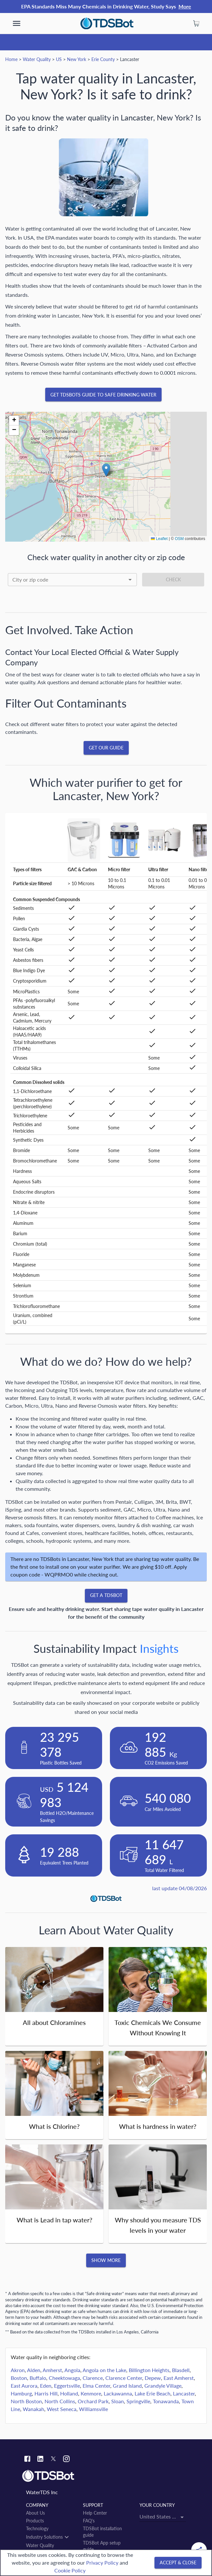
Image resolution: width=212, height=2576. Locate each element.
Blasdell (181, 2370)
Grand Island (127, 2385)
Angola (72, 2370)
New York (76, 59)
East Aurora (24, 2385)
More (185, 6)
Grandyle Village (162, 2385)
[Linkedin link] (40, 2459)
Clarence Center (123, 2378)
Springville (138, 2401)
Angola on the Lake (104, 2370)
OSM (179, 538)
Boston (19, 2378)
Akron (18, 2370)
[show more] (16, 23)
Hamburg (21, 2393)
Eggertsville (67, 2385)
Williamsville (93, 2409)
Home (11, 59)
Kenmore (91, 2393)
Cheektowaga (64, 2378)
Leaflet (159, 538)
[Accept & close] (178, 2563)
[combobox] (72, 579)
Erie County (103, 59)
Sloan (117, 2401)
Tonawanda (166, 2401)
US (59, 59)
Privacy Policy (102, 2562)
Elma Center (96, 2385)
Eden (45, 2385)
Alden (33, 2370)
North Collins (60, 2401)
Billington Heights (149, 2370)
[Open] (130, 579)
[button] (106, 470)
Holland (69, 2393)
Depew (153, 2378)
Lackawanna (118, 2393)
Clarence (93, 2378)
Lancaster (184, 2393)
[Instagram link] (66, 2459)
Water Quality (37, 59)
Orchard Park (93, 2401)
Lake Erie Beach (152, 2393)
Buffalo (38, 2378)
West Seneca (61, 2409)
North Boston (26, 2401)
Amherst (52, 2370)
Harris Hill (46, 2393)
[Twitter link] (53, 2460)
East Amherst (179, 2378)
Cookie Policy (70, 2570)
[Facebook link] (27, 2459)
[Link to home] (106, 2475)
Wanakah (33, 2409)
